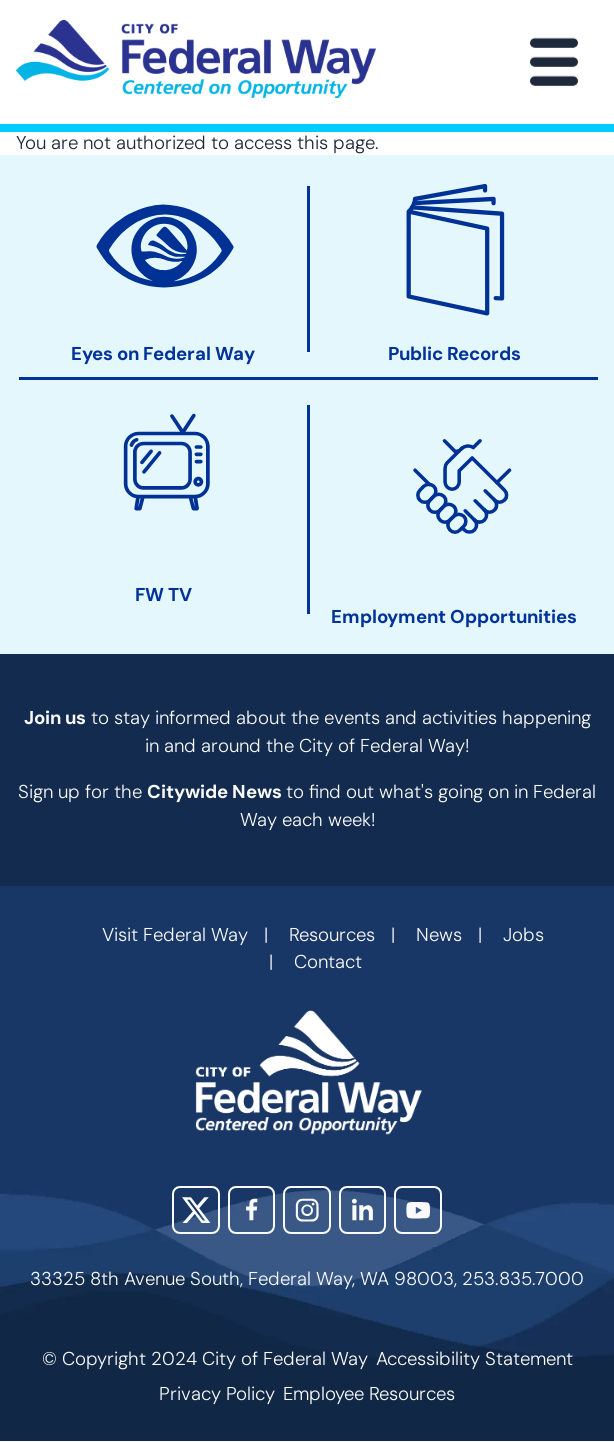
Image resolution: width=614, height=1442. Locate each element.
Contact (328, 962)
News (439, 935)
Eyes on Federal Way (163, 355)
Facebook (252, 1210)
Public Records (454, 355)
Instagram (307, 1210)
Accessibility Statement (474, 1359)
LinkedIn (363, 1210)
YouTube (418, 1210)
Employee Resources (369, 1394)
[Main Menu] (554, 62)
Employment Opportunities (454, 617)
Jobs (523, 935)
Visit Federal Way (175, 935)
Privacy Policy (217, 1394)
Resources (332, 935)
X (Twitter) (196, 1210)
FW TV (163, 595)
